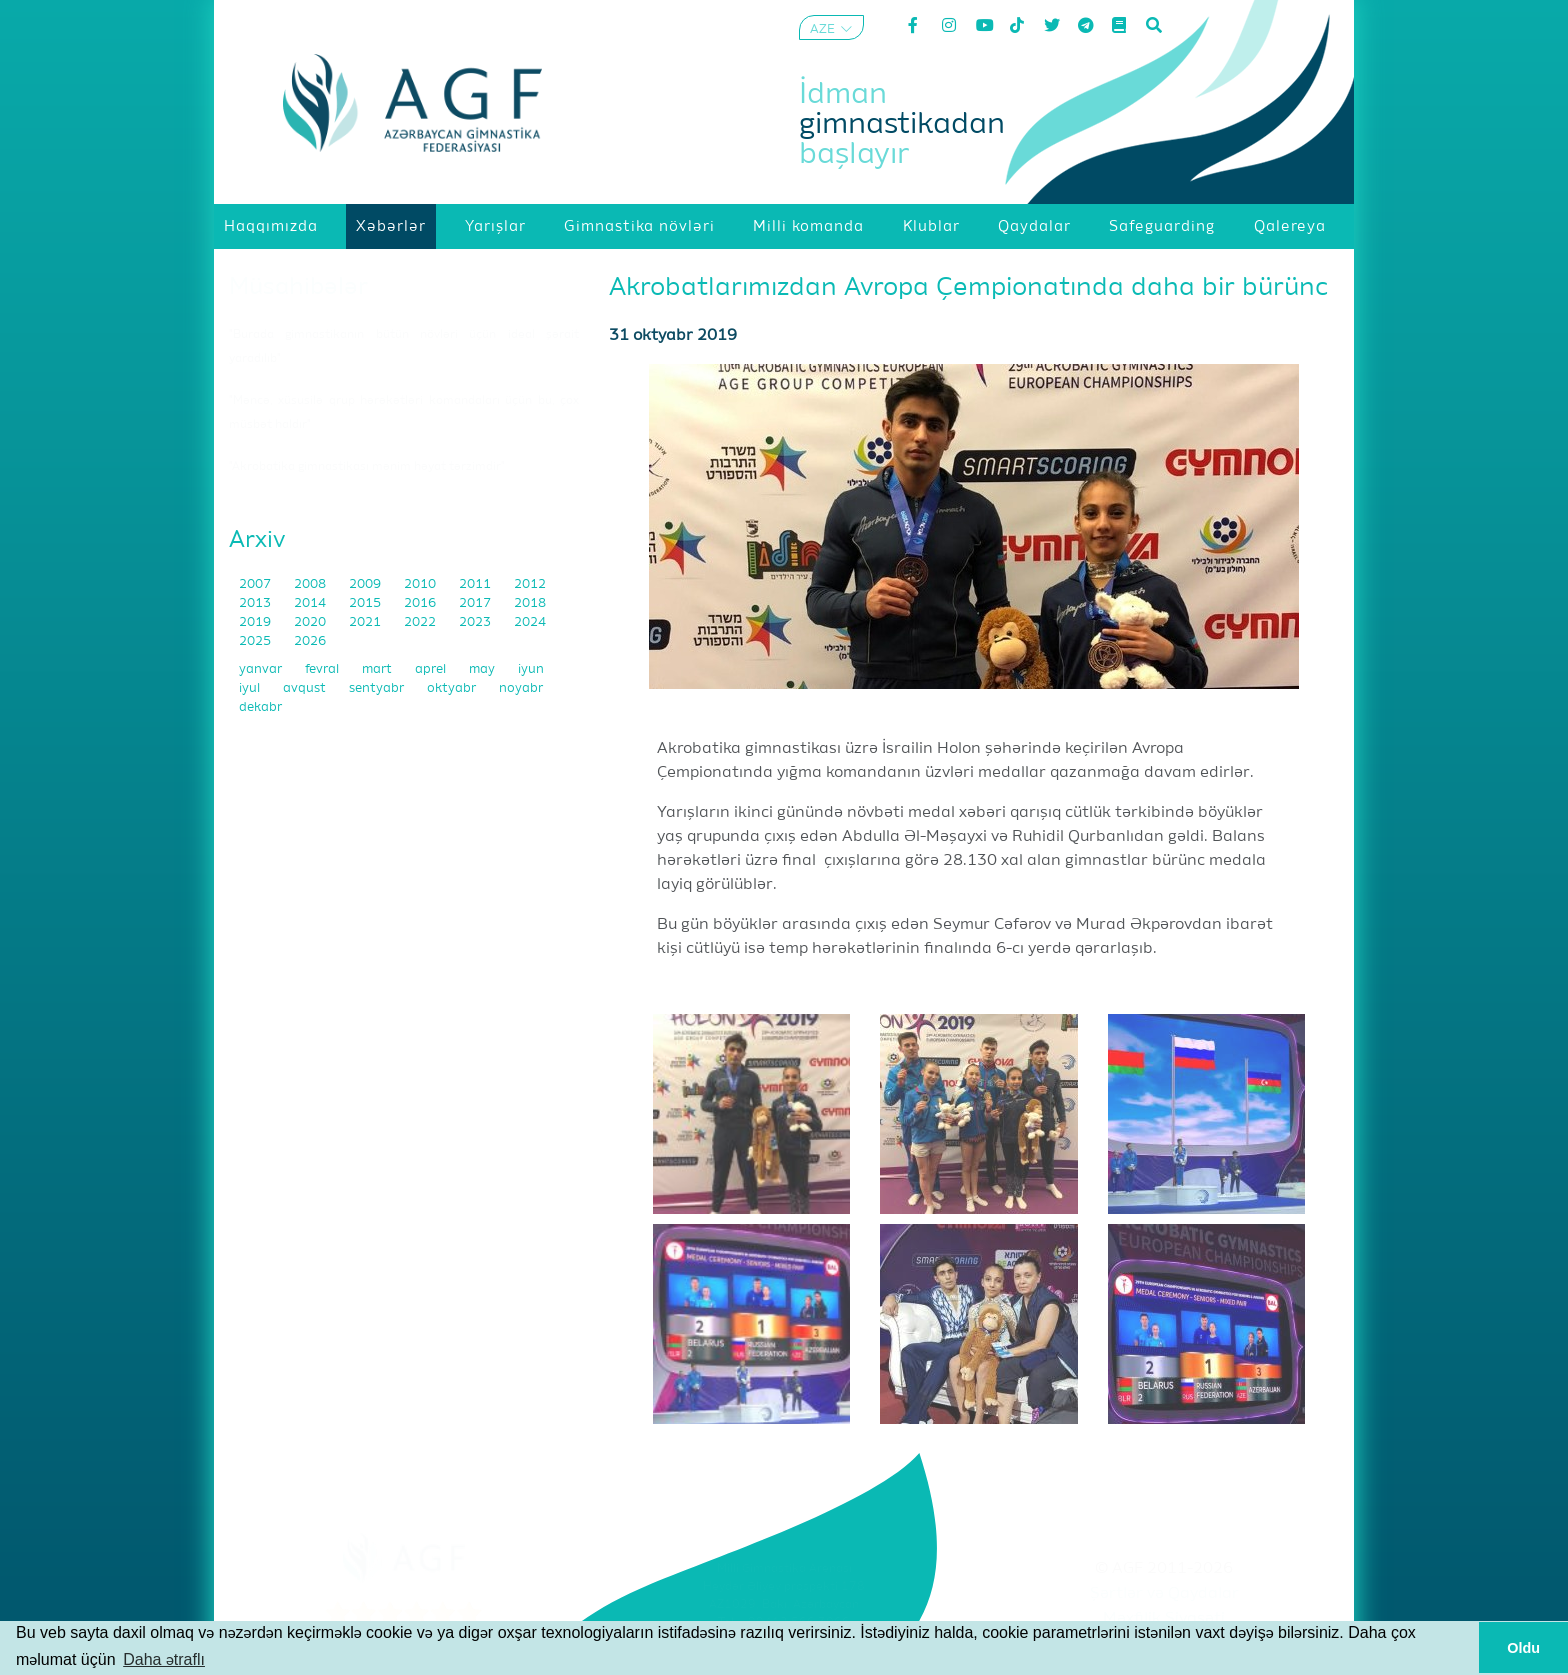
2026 (310, 641)
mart (378, 669)
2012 (530, 584)
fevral (323, 669)
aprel (432, 669)
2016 (421, 603)
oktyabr (453, 688)
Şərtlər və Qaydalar (1164, 1594)
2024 (530, 622)
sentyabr (378, 688)
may (483, 669)
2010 (421, 584)
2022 (421, 622)
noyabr (521, 688)
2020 (311, 622)
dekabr (260, 707)
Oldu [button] (1523, 1648)
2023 (476, 622)
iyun (531, 669)
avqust (306, 688)
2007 (256, 584)
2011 (476, 584)
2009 (366, 584)
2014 (311, 603)
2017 (476, 603)
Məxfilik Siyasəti (1164, 1619)
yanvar (262, 669)
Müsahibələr (298, 287)
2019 (256, 622)
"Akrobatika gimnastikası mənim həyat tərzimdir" (367, 467)
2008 (311, 584)
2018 (530, 603)
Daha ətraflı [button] (164, 1659)
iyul (251, 688)
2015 (366, 603)
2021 (366, 622)
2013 (256, 603)
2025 (256, 641)
